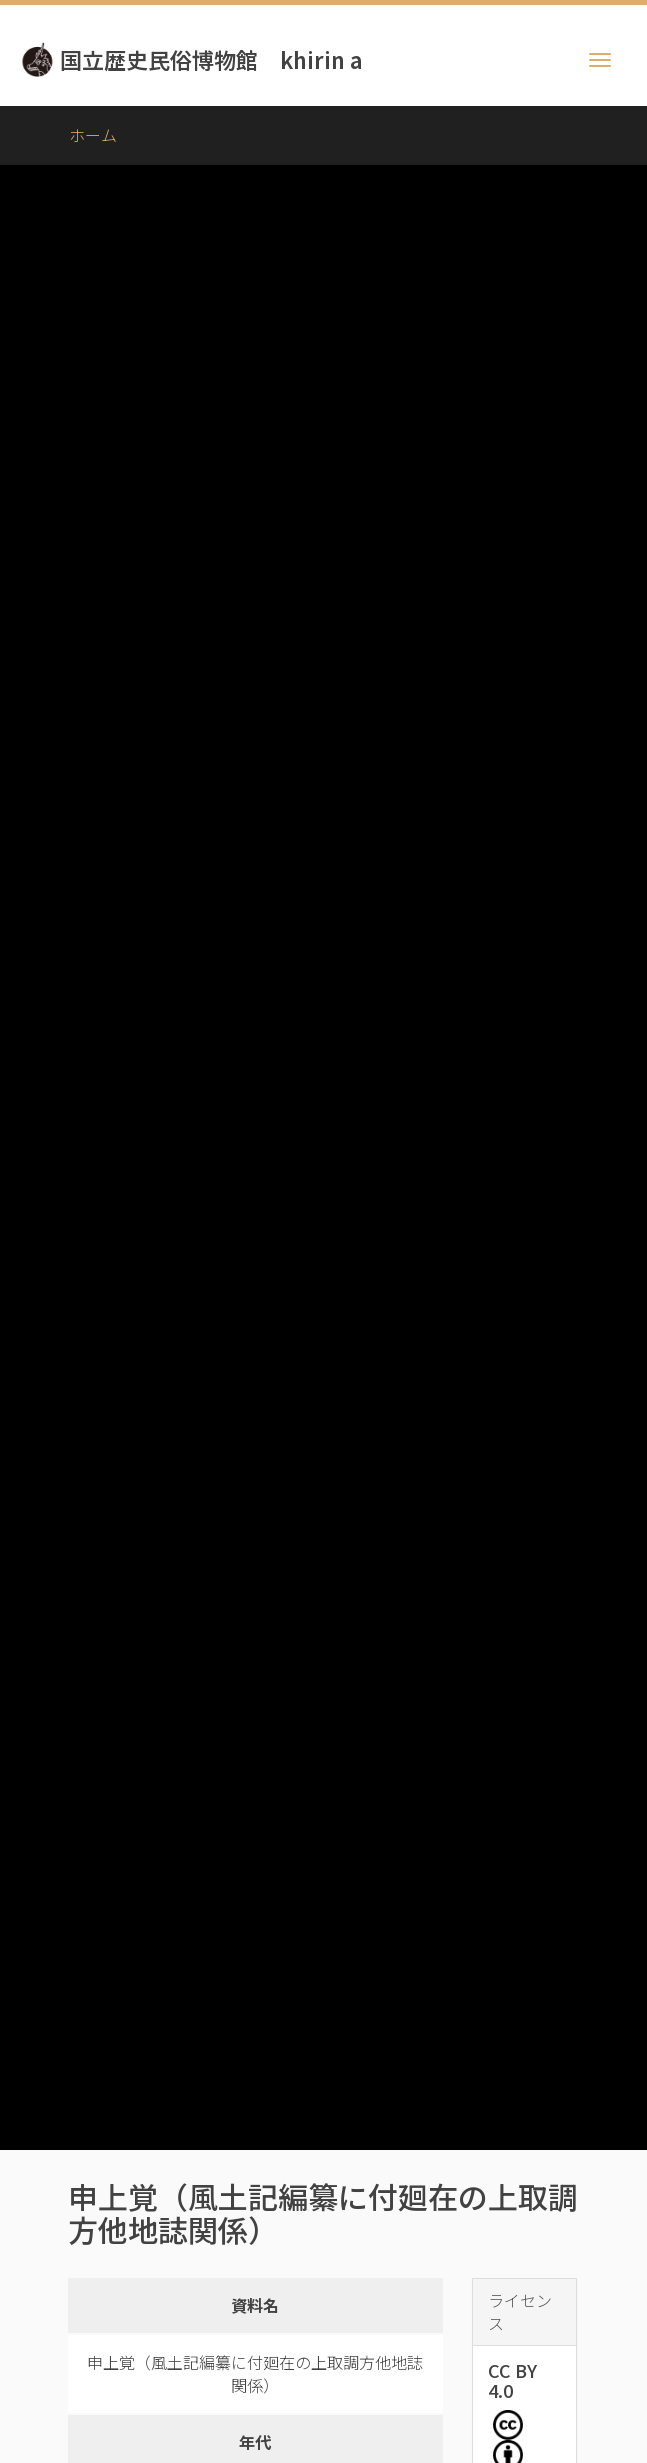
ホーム (93, 135)
